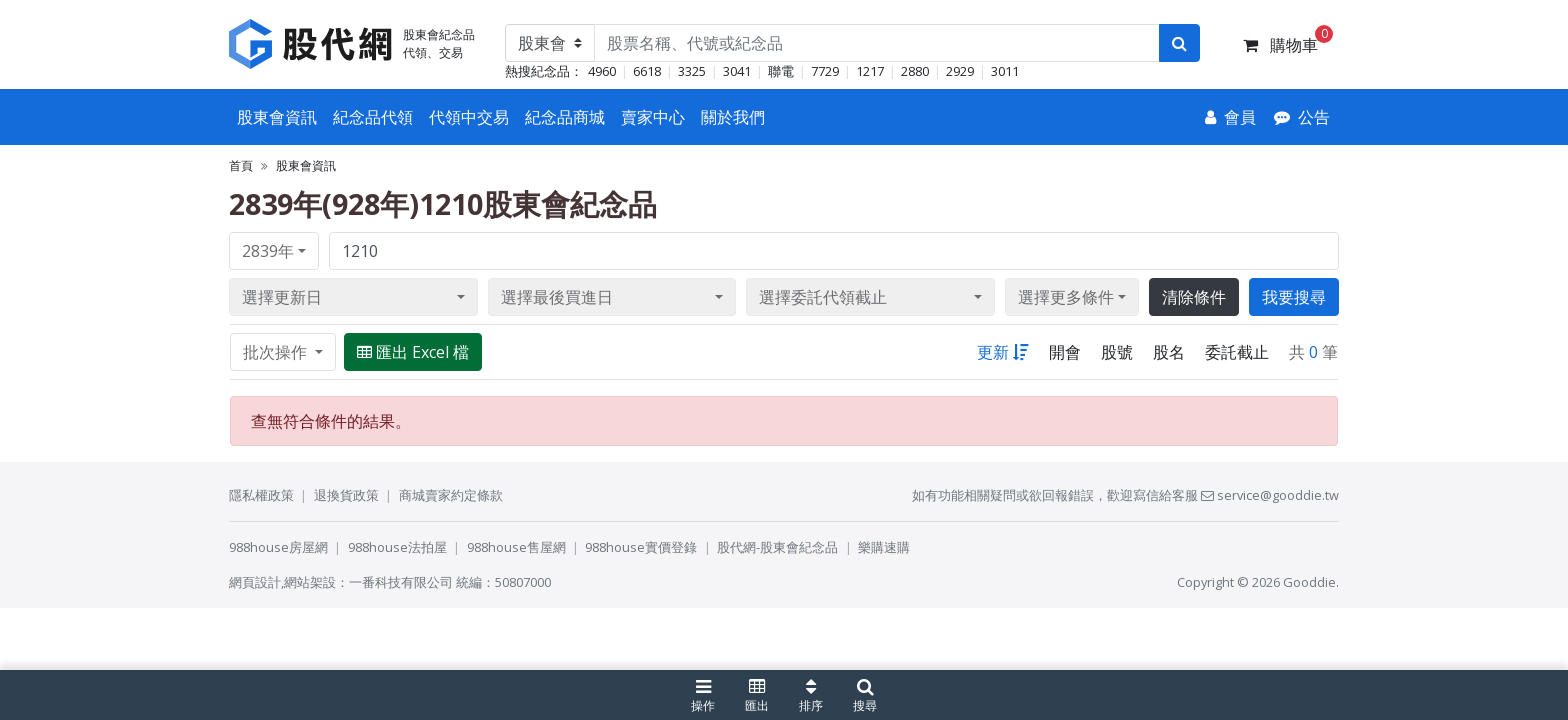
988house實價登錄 (641, 547)
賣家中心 (653, 117)
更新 (1003, 352)
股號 (1117, 352)
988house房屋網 (278, 547)
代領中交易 (469, 117)
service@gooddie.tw (1270, 495)
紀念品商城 (565, 117)
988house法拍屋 (397, 547)
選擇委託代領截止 (823, 297)
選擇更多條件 (1066, 297)
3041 (737, 71)
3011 (1005, 71)
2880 (915, 71)
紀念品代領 (373, 117)
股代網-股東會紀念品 (777, 547)
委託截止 (1237, 352)
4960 (602, 71)
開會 (1065, 352)
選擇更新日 (282, 297)
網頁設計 (255, 582)
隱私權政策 (261, 495)
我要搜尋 (1294, 297)
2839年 (268, 251)
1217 (870, 71)
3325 (692, 71)
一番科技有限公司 (401, 582)
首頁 (241, 165)
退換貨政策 (346, 495)
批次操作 (277, 352)
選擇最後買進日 (557, 297)
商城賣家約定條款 (451, 495)
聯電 (781, 71)
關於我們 (733, 117)
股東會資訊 (277, 117)
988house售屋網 (516, 547)
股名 (1169, 352)
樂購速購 (884, 547)
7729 (825, 71)
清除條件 (1194, 297)
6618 (647, 71)
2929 (960, 71)
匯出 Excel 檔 (413, 352)
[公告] (1302, 117)
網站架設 (310, 582)
